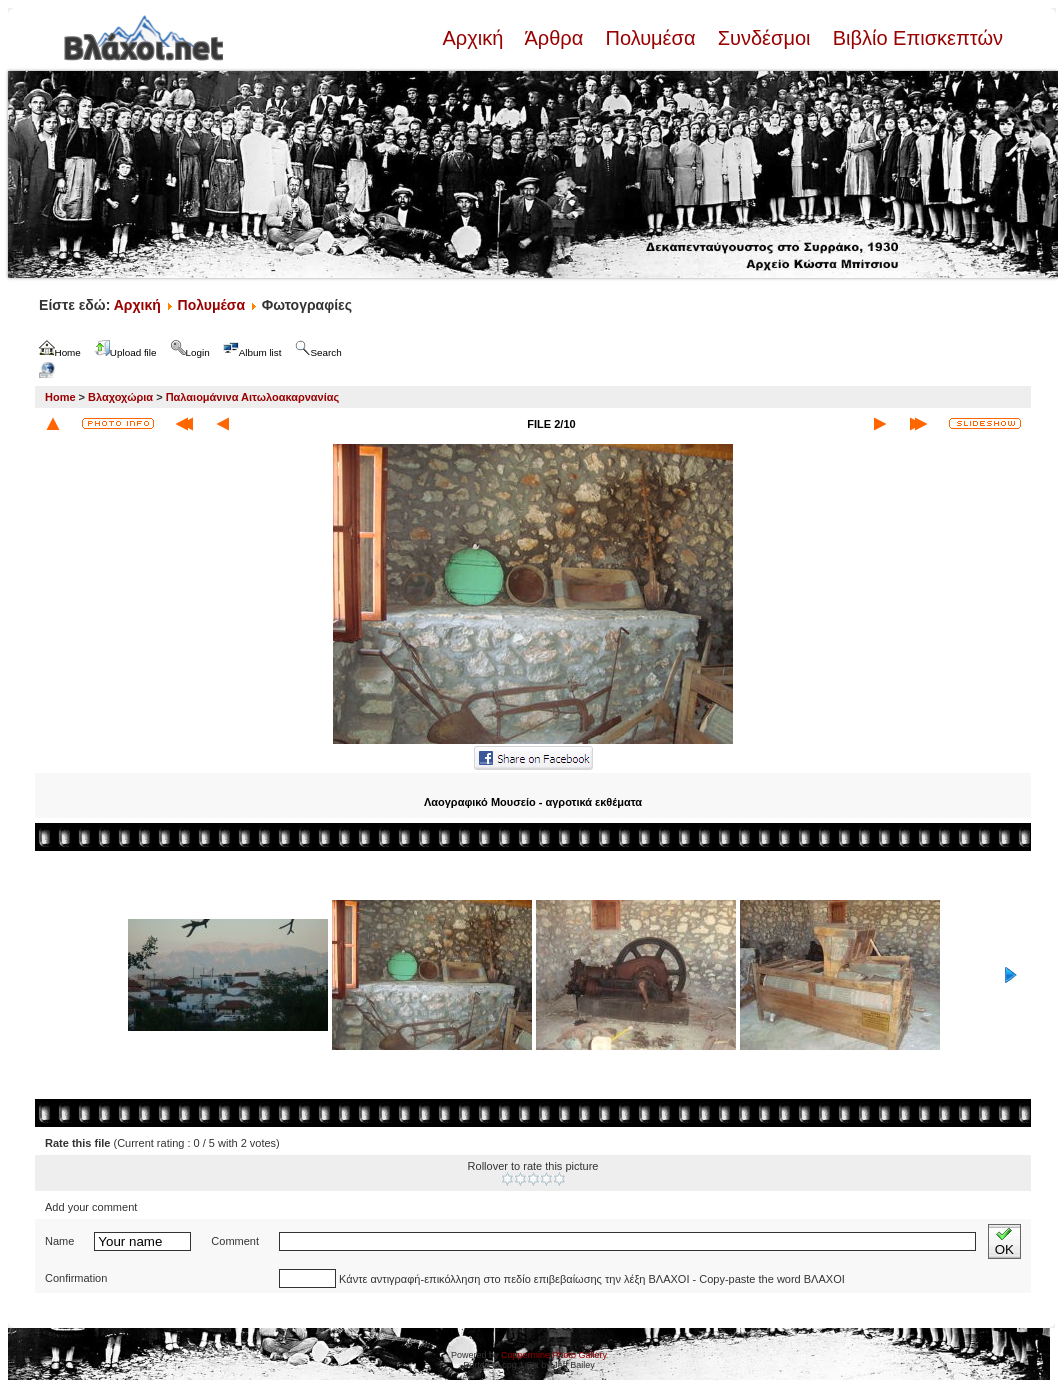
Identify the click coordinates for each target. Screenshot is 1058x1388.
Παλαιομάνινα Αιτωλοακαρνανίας (253, 397)
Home (60, 397)
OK (1004, 1241)
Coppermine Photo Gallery (554, 1355)
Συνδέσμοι (764, 38)
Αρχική (475, 38)
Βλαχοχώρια (120, 397)
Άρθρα (554, 38)
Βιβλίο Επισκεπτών (915, 38)
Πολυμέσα (650, 38)
